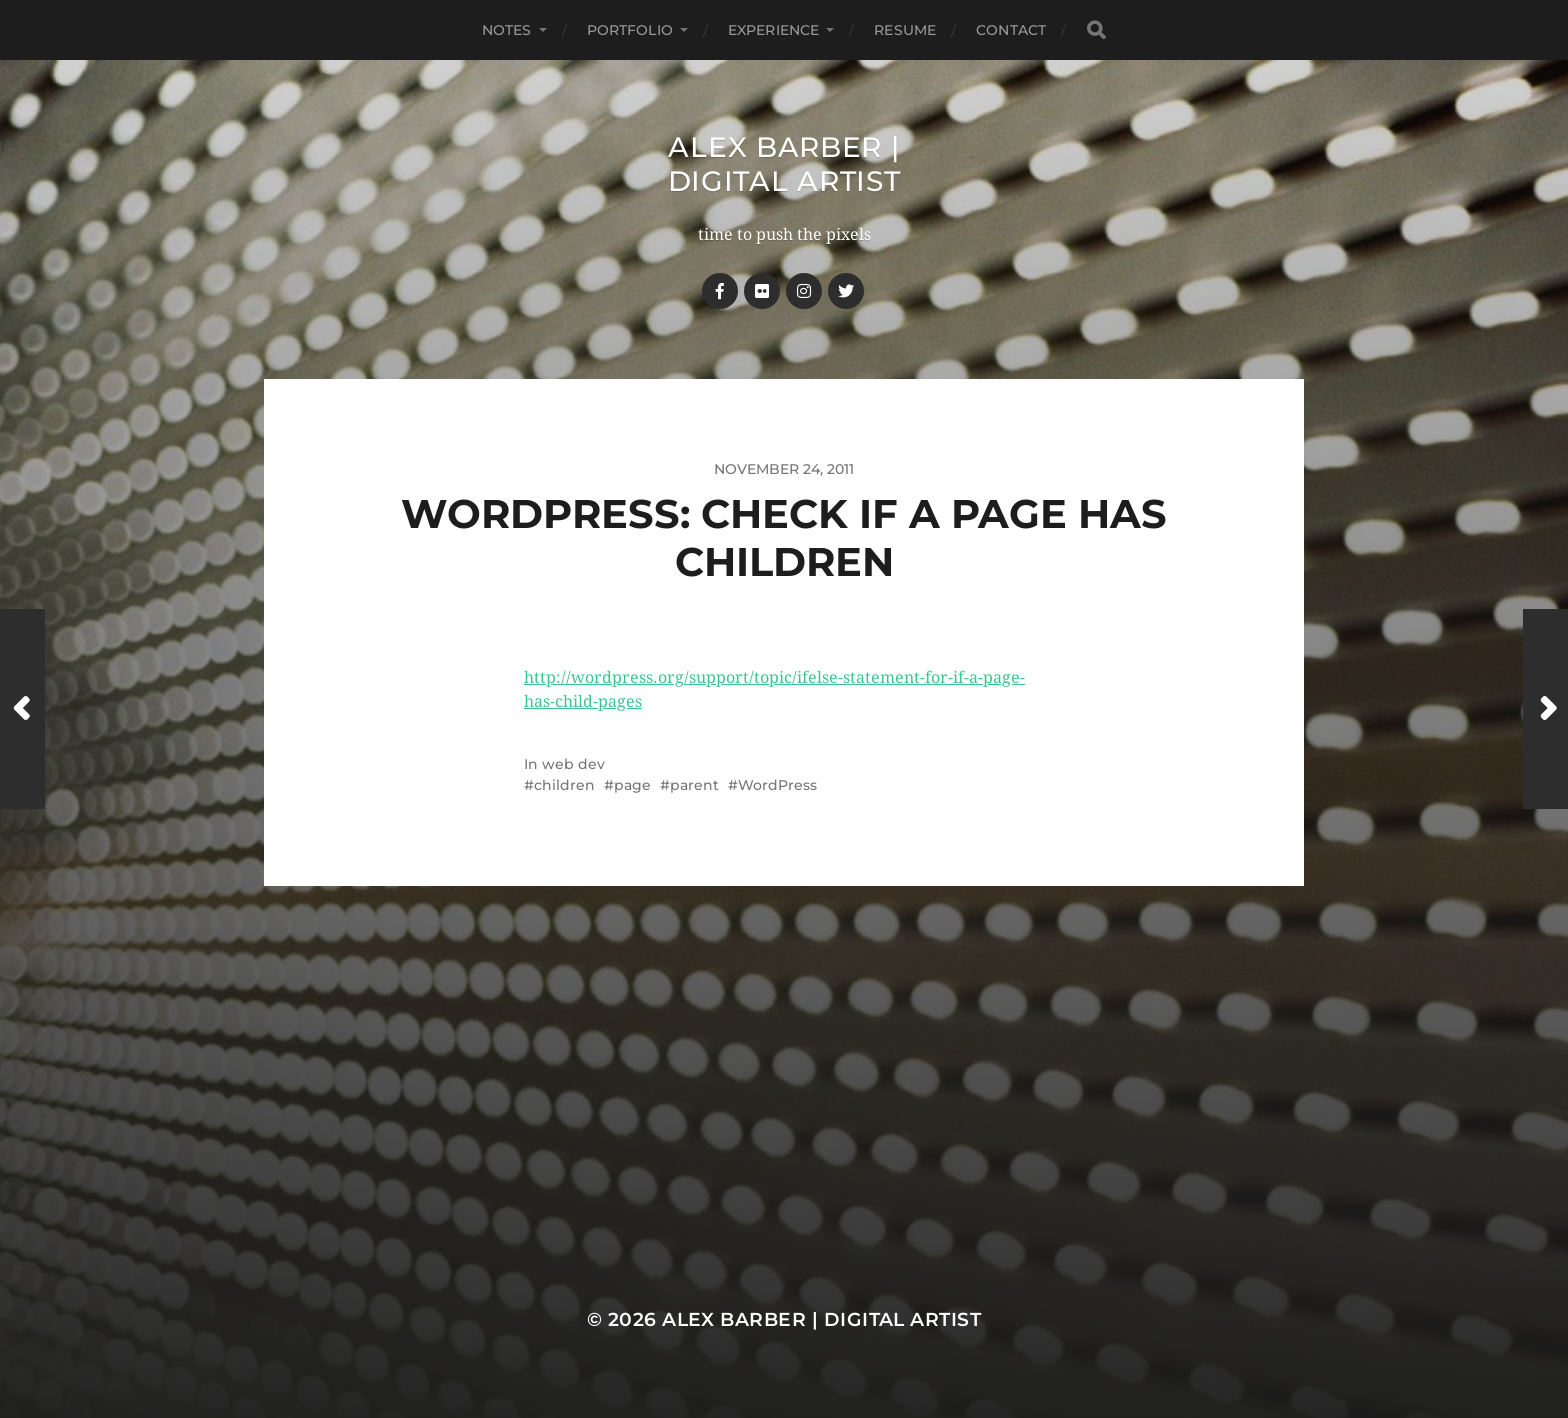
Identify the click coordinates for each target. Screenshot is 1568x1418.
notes (507, 30)
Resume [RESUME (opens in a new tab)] (905, 30)
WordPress (777, 785)
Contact (1011, 30)
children (564, 785)
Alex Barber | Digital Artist (784, 164)
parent (694, 785)
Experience (773, 30)
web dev (573, 764)
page (632, 785)
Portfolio (630, 30)
